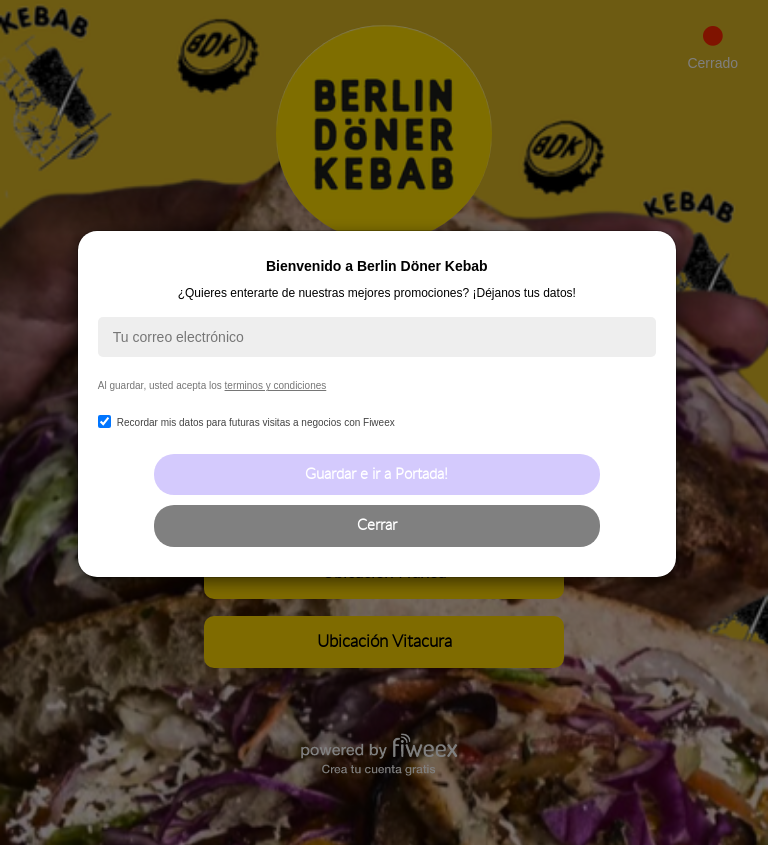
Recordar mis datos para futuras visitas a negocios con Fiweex (246, 422)
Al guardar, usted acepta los (212, 385)
